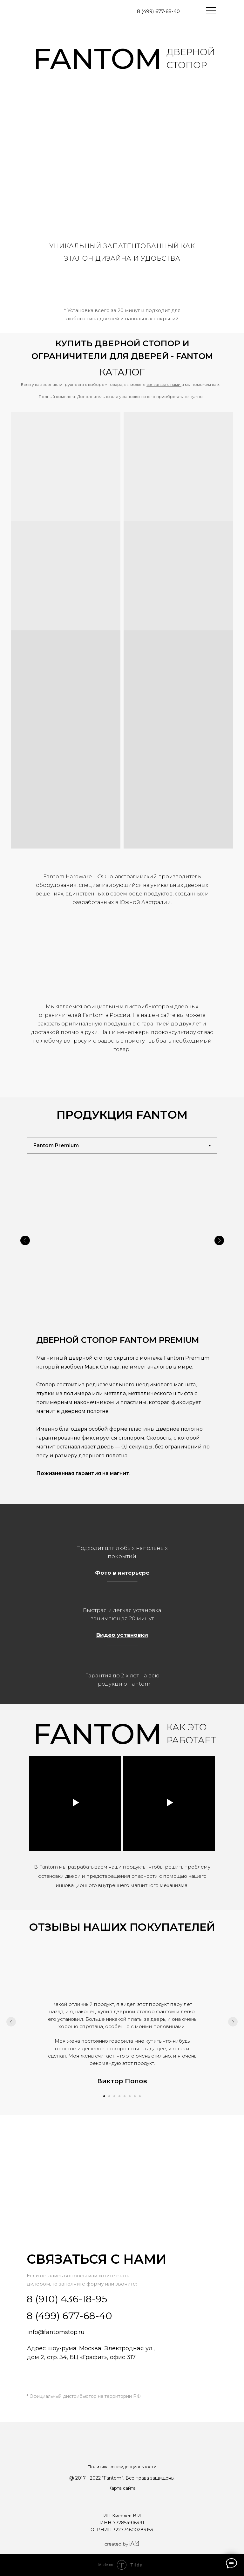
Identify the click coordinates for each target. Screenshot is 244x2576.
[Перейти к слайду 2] (109, 2096)
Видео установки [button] (122, 1635)
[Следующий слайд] (233, 2021)
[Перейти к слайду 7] (135, 2096)
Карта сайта (122, 2488)
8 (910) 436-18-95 (67, 2299)
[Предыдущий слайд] (11, 2021)
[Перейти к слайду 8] (140, 2096)
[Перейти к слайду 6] (130, 2096)
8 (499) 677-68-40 (158, 11)
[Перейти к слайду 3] (114, 2096)
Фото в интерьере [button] (122, 1573)
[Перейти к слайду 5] (124, 2096)
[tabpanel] (122, 1331)
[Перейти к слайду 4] (119, 2096)
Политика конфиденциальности (122, 2466)
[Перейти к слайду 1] (104, 2096)
